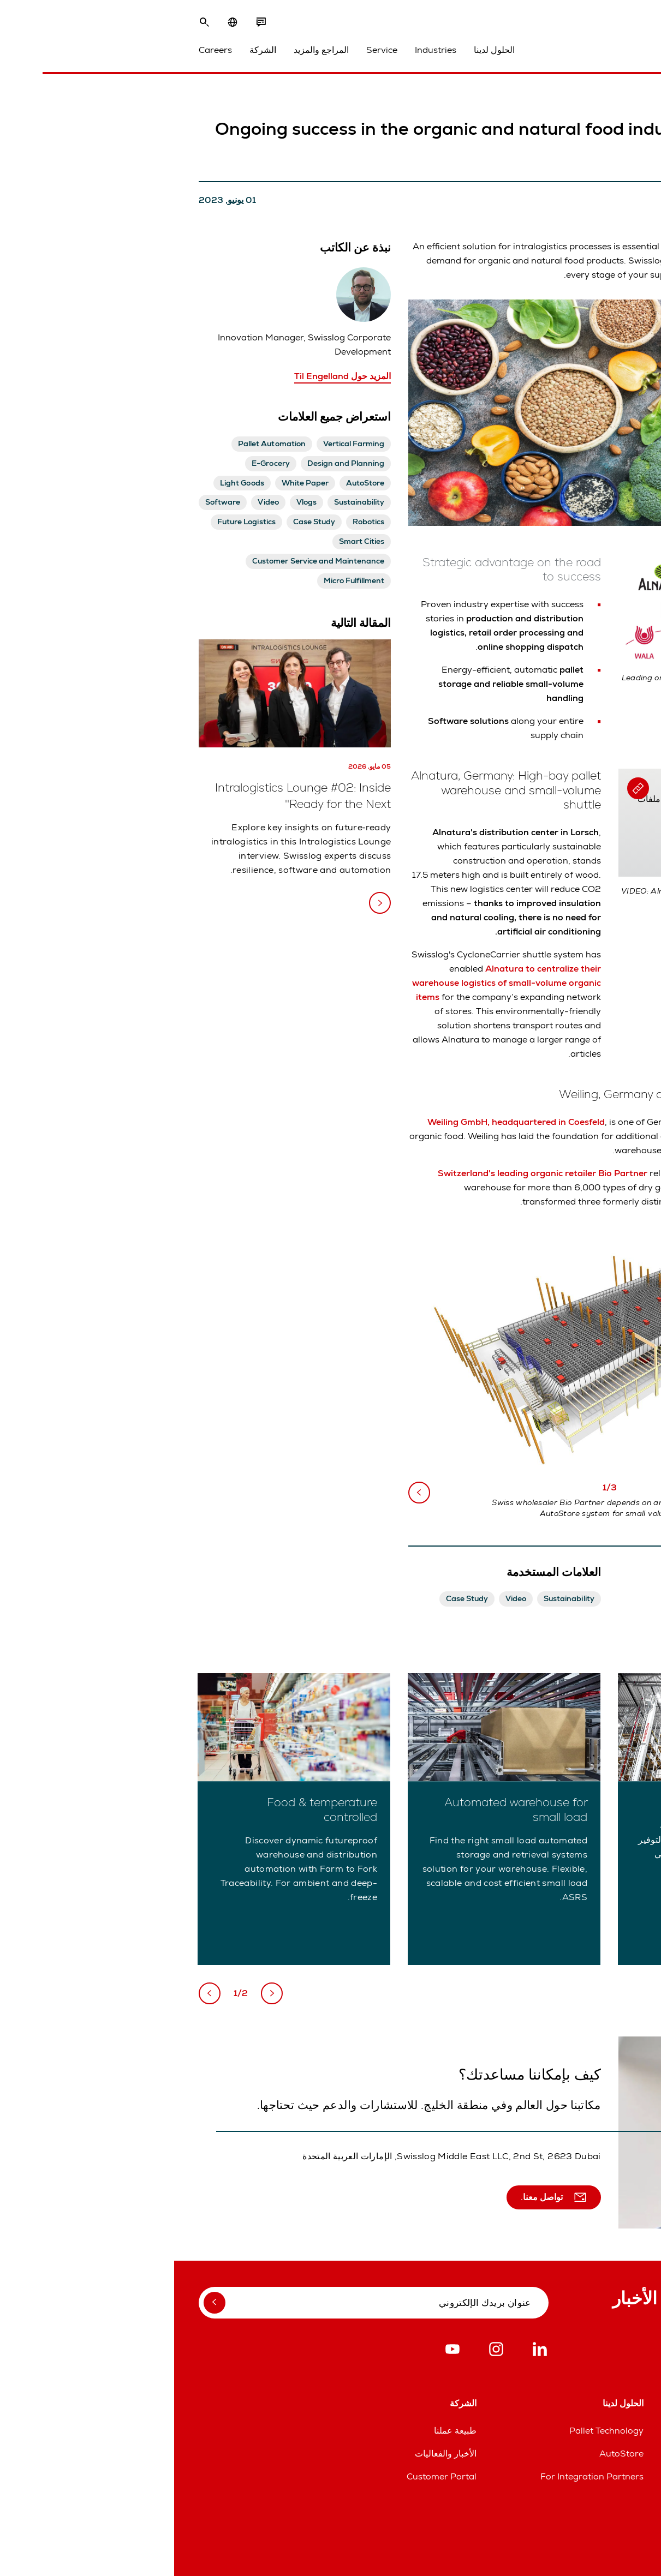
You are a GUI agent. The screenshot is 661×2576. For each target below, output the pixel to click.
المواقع (623, 2430)
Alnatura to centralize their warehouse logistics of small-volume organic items (332, 983)
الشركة (88, 50)
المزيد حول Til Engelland (168, 376)
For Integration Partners (417, 2476)
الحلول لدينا (320, 50)
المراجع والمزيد (147, 50)
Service (207, 50)
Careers (41, 50)
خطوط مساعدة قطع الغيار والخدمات (569, 2453)
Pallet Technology (432, 2430)
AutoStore (447, 2453)
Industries (261, 50)
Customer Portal (267, 2476)
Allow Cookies (540, 842)
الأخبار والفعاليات (271, 2453)
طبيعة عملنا (281, 2430)
